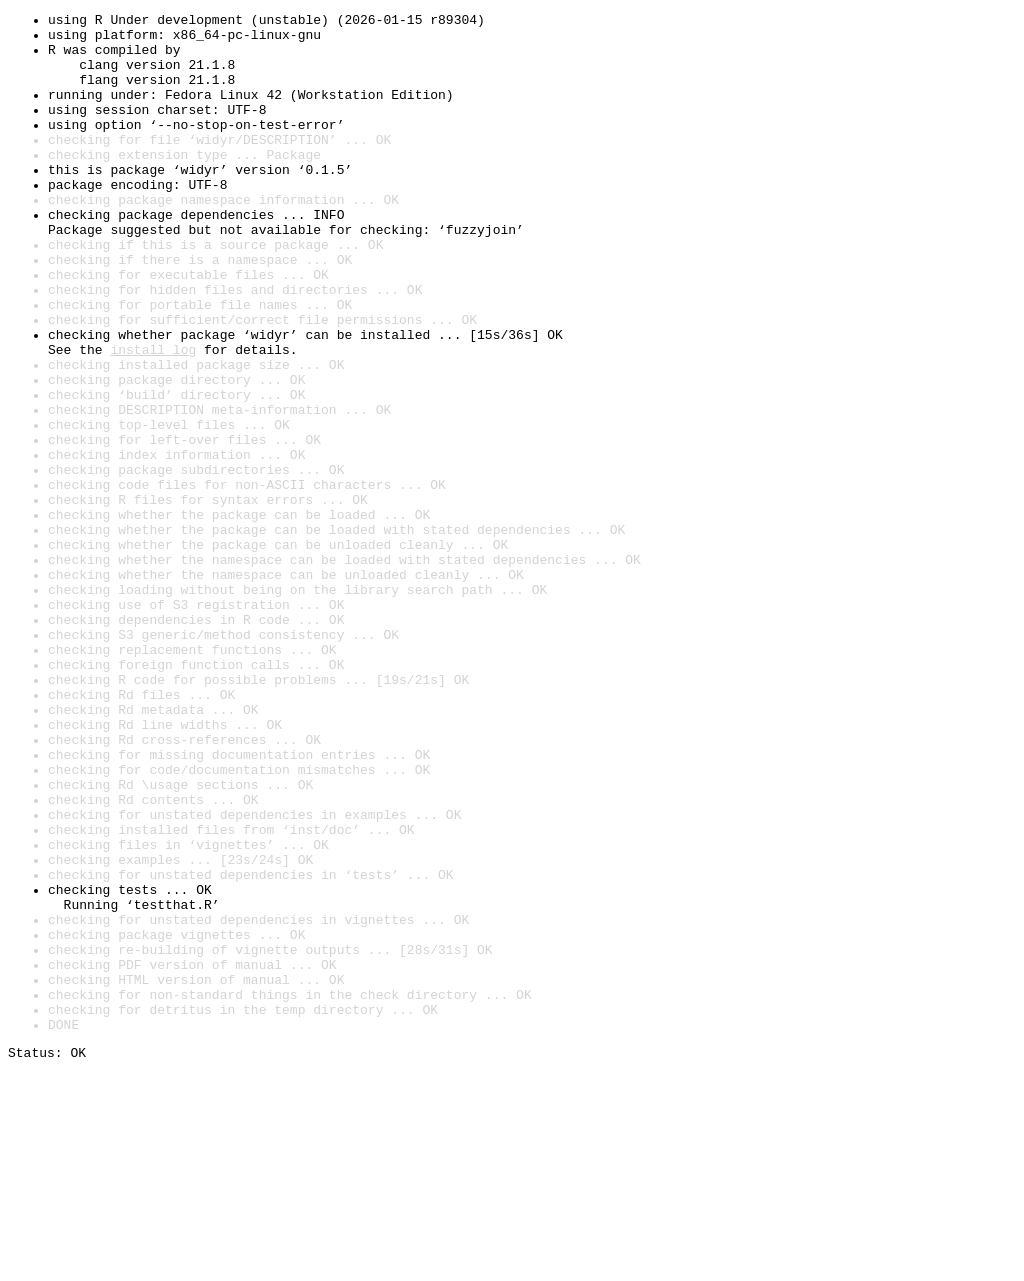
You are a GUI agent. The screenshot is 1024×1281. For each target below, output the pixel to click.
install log (153, 418)
